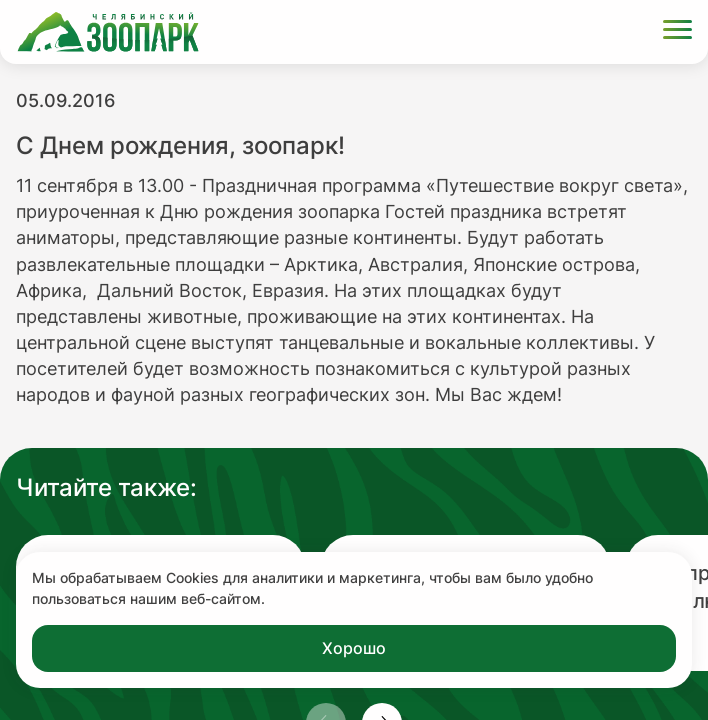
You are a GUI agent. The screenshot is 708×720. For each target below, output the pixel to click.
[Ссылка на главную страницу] (108, 32)
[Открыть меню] (677, 32)
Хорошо (354, 648)
